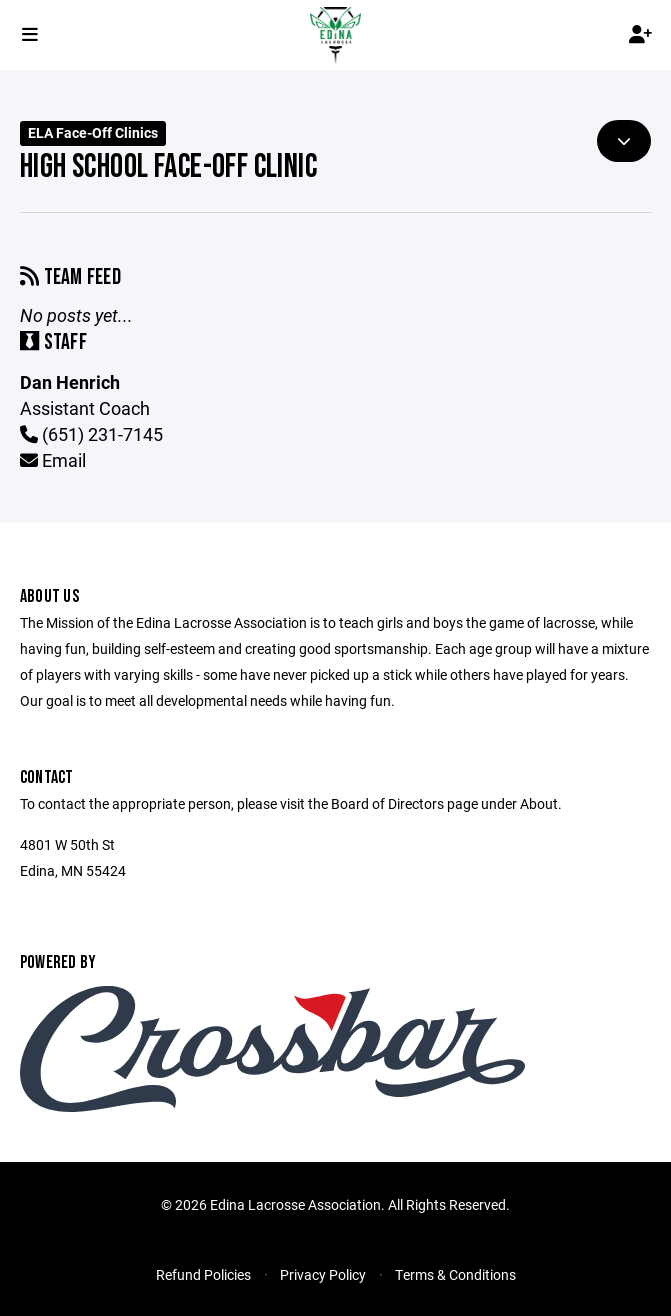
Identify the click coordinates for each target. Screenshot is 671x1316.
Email (53, 460)
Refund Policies (203, 1274)
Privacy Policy (323, 1274)
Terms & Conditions (455, 1274)
